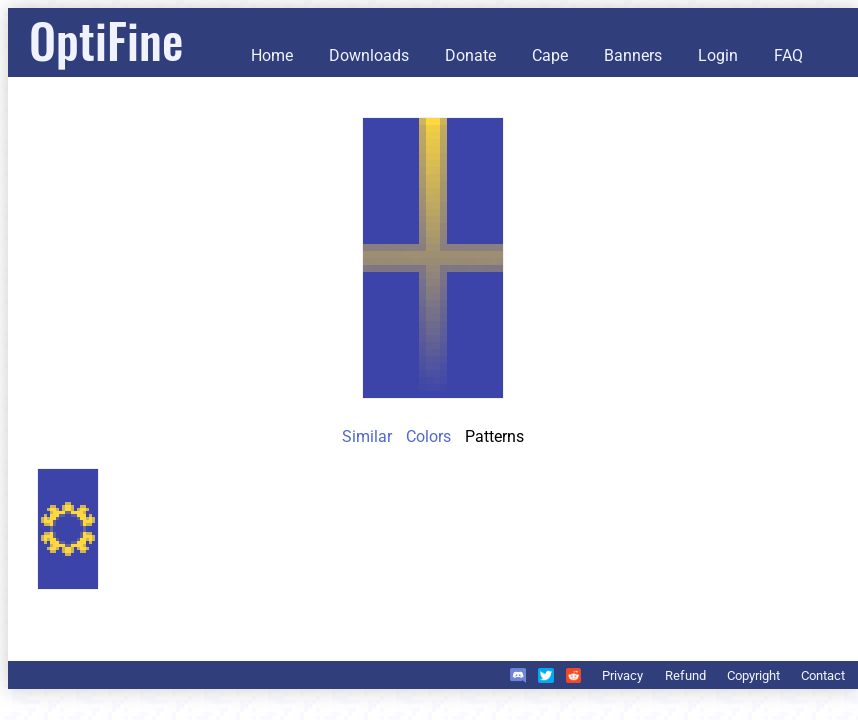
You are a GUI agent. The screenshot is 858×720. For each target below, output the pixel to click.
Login (718, 55)
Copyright (753, 675)
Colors (428, 436)
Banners (633, 55)
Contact (823, 675)
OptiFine (106, 39)
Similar (367, 436)
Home (272, 55)
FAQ (788, 55)
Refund (685, 675)
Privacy (622, 675)
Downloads (369, 55)
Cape (550, 55)
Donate (470, 55)
